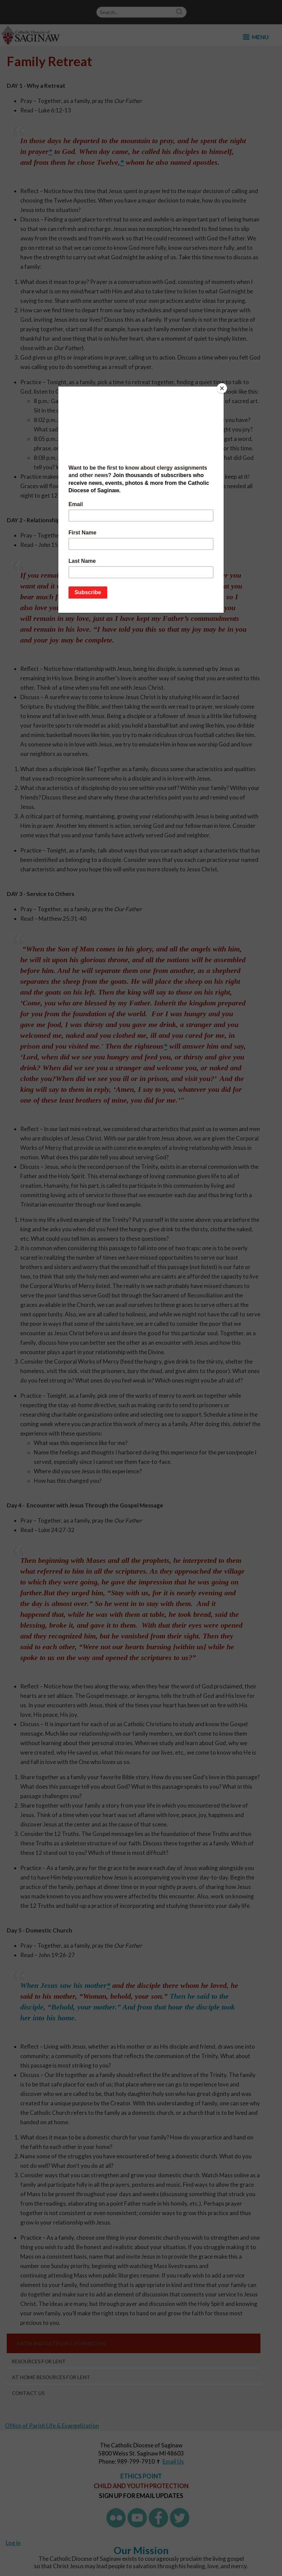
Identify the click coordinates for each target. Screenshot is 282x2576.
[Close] (222, 388)
